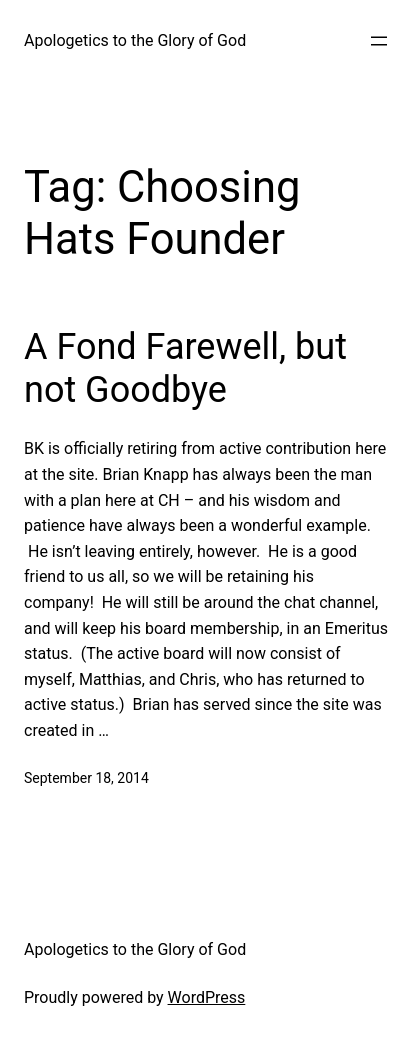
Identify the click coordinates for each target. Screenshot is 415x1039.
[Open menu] (379, 41)
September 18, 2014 (86, 778)
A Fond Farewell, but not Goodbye (185, 368)
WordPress (207, 997)
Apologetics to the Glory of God (135, 40)
